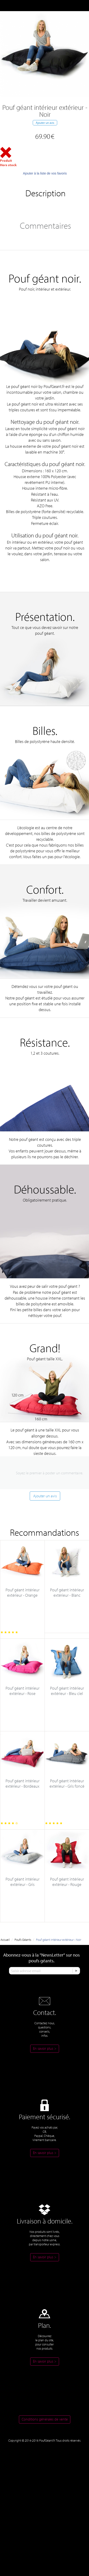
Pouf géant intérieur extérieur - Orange (22, 1592)
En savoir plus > (44, 2048)
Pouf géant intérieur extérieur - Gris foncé (67, 1783)
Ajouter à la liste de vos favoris (45, 173)
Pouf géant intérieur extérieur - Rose (22, 1690)
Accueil (5, 1940)
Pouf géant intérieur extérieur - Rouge (67, 1881)
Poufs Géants (23, 1940)
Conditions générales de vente (45, 2419)
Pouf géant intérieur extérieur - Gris (22, 1881)
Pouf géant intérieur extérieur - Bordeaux (22, 1783)
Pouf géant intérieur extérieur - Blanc (67, 1592)
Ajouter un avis (45, 122)
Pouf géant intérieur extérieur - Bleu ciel (67, 1690)
